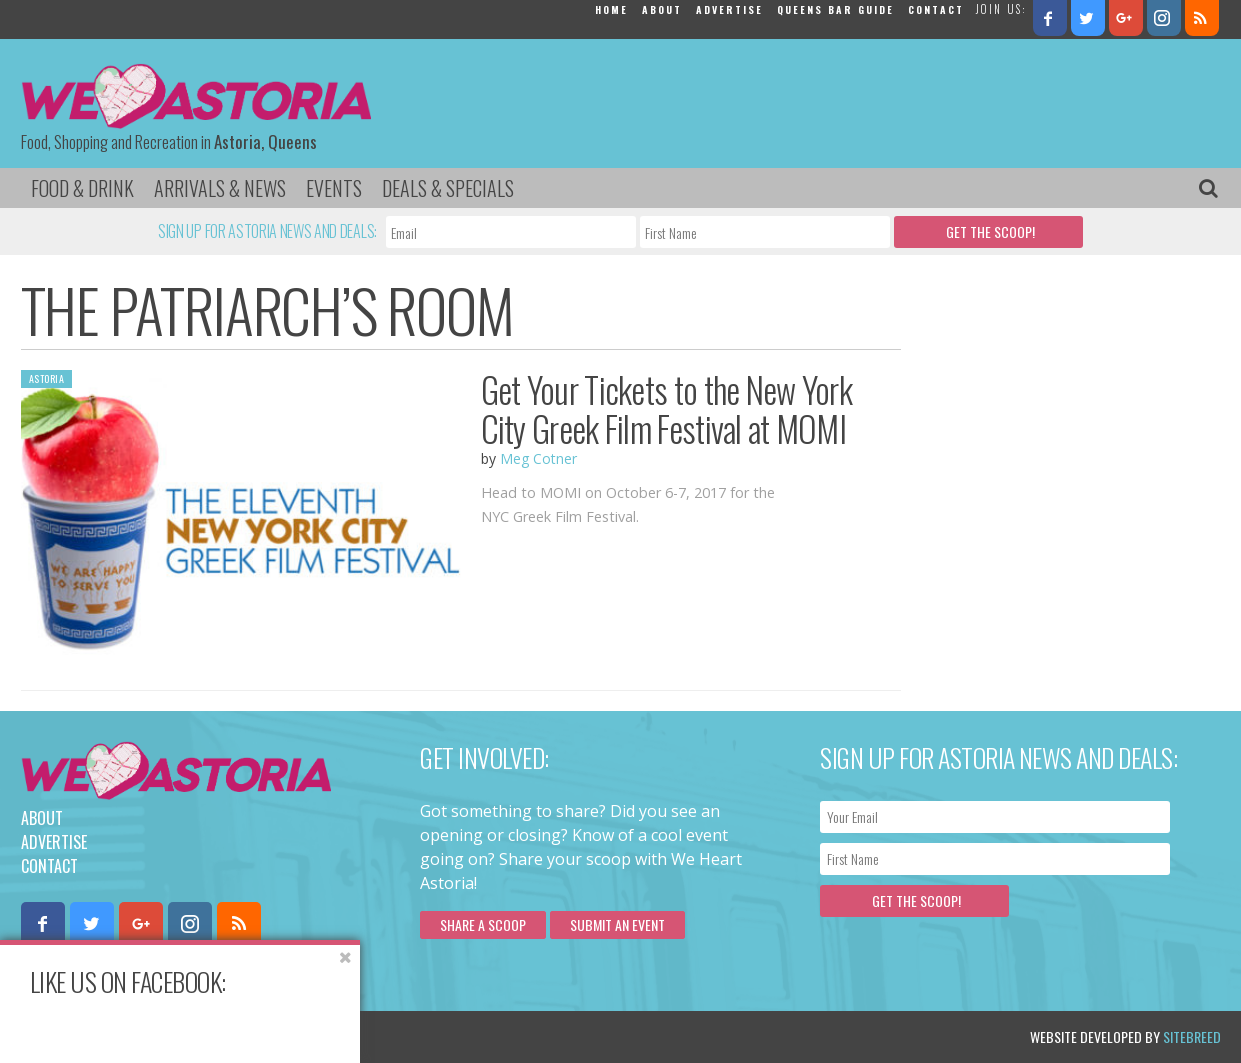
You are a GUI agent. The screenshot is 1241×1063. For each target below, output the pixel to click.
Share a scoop (483, 924)
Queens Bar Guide (835, 9)
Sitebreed (1192, 1036)
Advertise (729, 9)
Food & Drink (82, 188)
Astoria (47, 378)
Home (611, 9)
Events (334, 188)
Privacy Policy (223, 1036)
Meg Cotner (538, 458)
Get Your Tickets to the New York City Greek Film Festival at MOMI (667, 408)
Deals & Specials (448, 188)
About (662, 9)
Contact (936, 9)
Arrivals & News (220, 188)
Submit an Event (617, 924)
